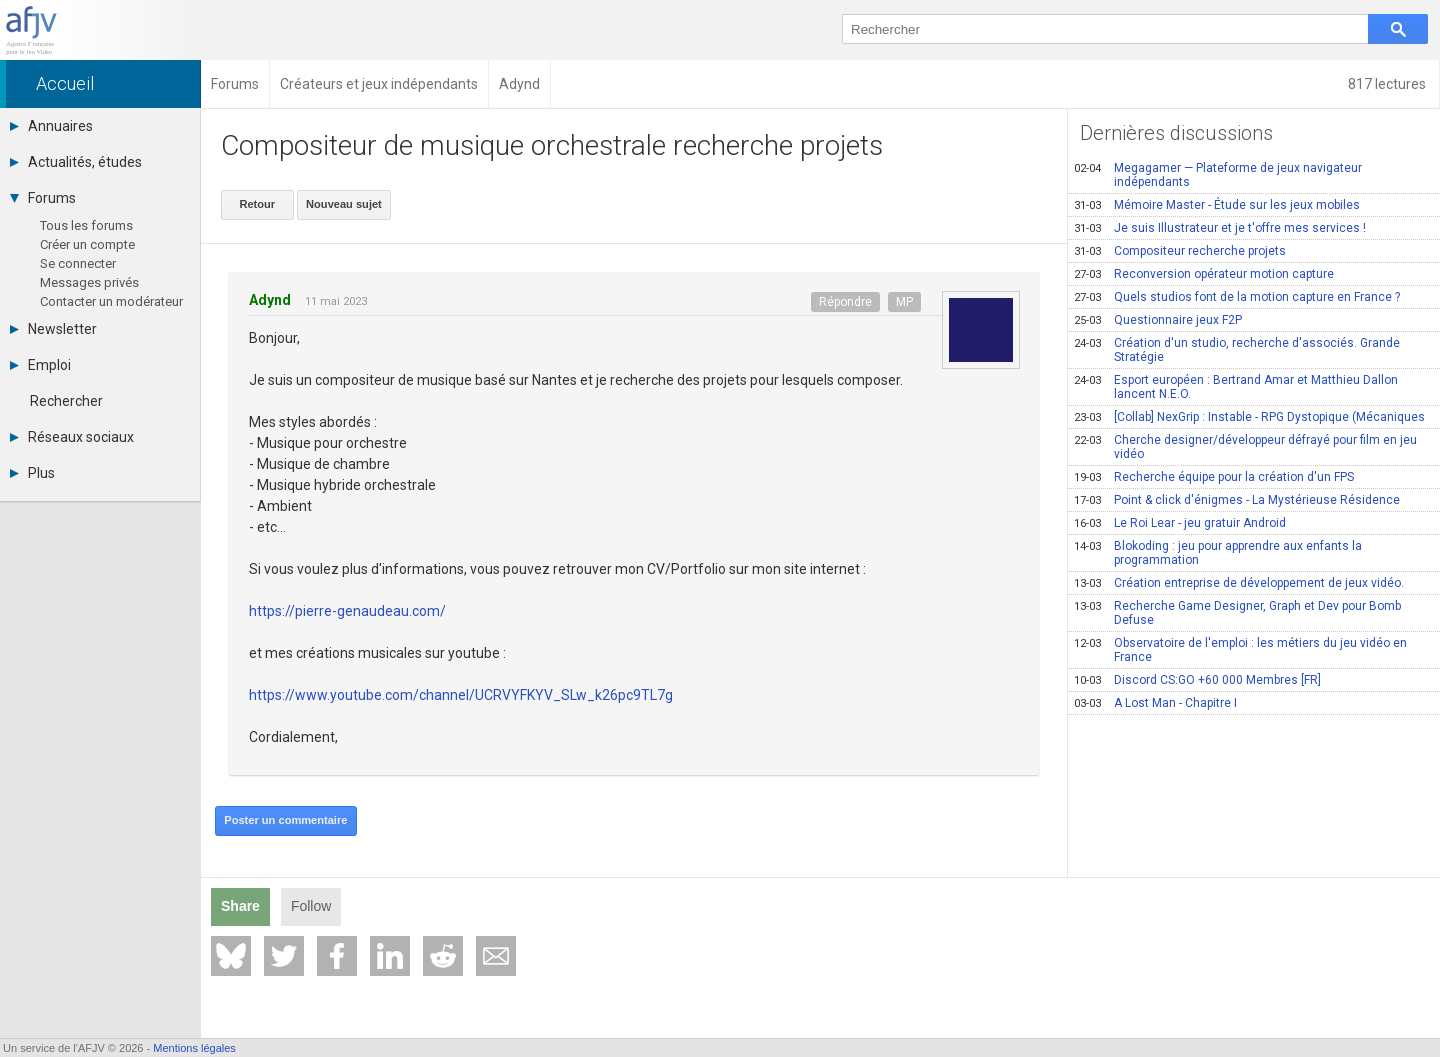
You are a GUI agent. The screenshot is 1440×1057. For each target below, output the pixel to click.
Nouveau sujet (342, 204)
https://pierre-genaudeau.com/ (347, 611)
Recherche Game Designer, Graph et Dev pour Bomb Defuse (1237, 613)
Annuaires (51, 126)
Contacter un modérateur (111, 301)
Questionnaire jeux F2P (1158, 320)
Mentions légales (194, 1048)
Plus (32, 473)
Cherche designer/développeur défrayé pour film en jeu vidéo (1245, 447)
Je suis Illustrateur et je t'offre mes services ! (1220, 228)
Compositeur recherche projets (1180, 251)
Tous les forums (86, 225)
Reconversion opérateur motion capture (1204, 274)
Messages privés (89, 282)
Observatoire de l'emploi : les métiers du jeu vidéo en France (1240, 650)
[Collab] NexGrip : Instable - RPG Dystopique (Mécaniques (1249, 417)
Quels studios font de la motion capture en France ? (1237, 297)
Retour (256, 204)
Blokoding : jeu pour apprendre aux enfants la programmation (1218, 553)
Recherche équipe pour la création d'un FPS (1214, 477)
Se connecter (78, 263)
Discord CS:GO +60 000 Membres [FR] (1197, 680)
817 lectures (1388, 84)
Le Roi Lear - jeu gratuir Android (1180, 523)
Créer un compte (87, 244)
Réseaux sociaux (72, 437)
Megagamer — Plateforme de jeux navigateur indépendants (1218, 175)
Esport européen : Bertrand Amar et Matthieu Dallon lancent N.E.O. (1236, 387)
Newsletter (53, 329)
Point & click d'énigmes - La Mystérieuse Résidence (1237, 500)
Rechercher (66, 401)
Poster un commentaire (285, 820)
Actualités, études (76, 162)
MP (904, 301)
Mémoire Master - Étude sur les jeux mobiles (1217, 205)
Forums (43, 198)
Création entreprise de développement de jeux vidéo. (1239, 583)
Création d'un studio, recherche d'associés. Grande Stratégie (1237, 350)
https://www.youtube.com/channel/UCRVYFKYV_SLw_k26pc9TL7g (461, 695)
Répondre (845, 301)
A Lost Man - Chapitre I (1155, 703)
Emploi (40, 365)
